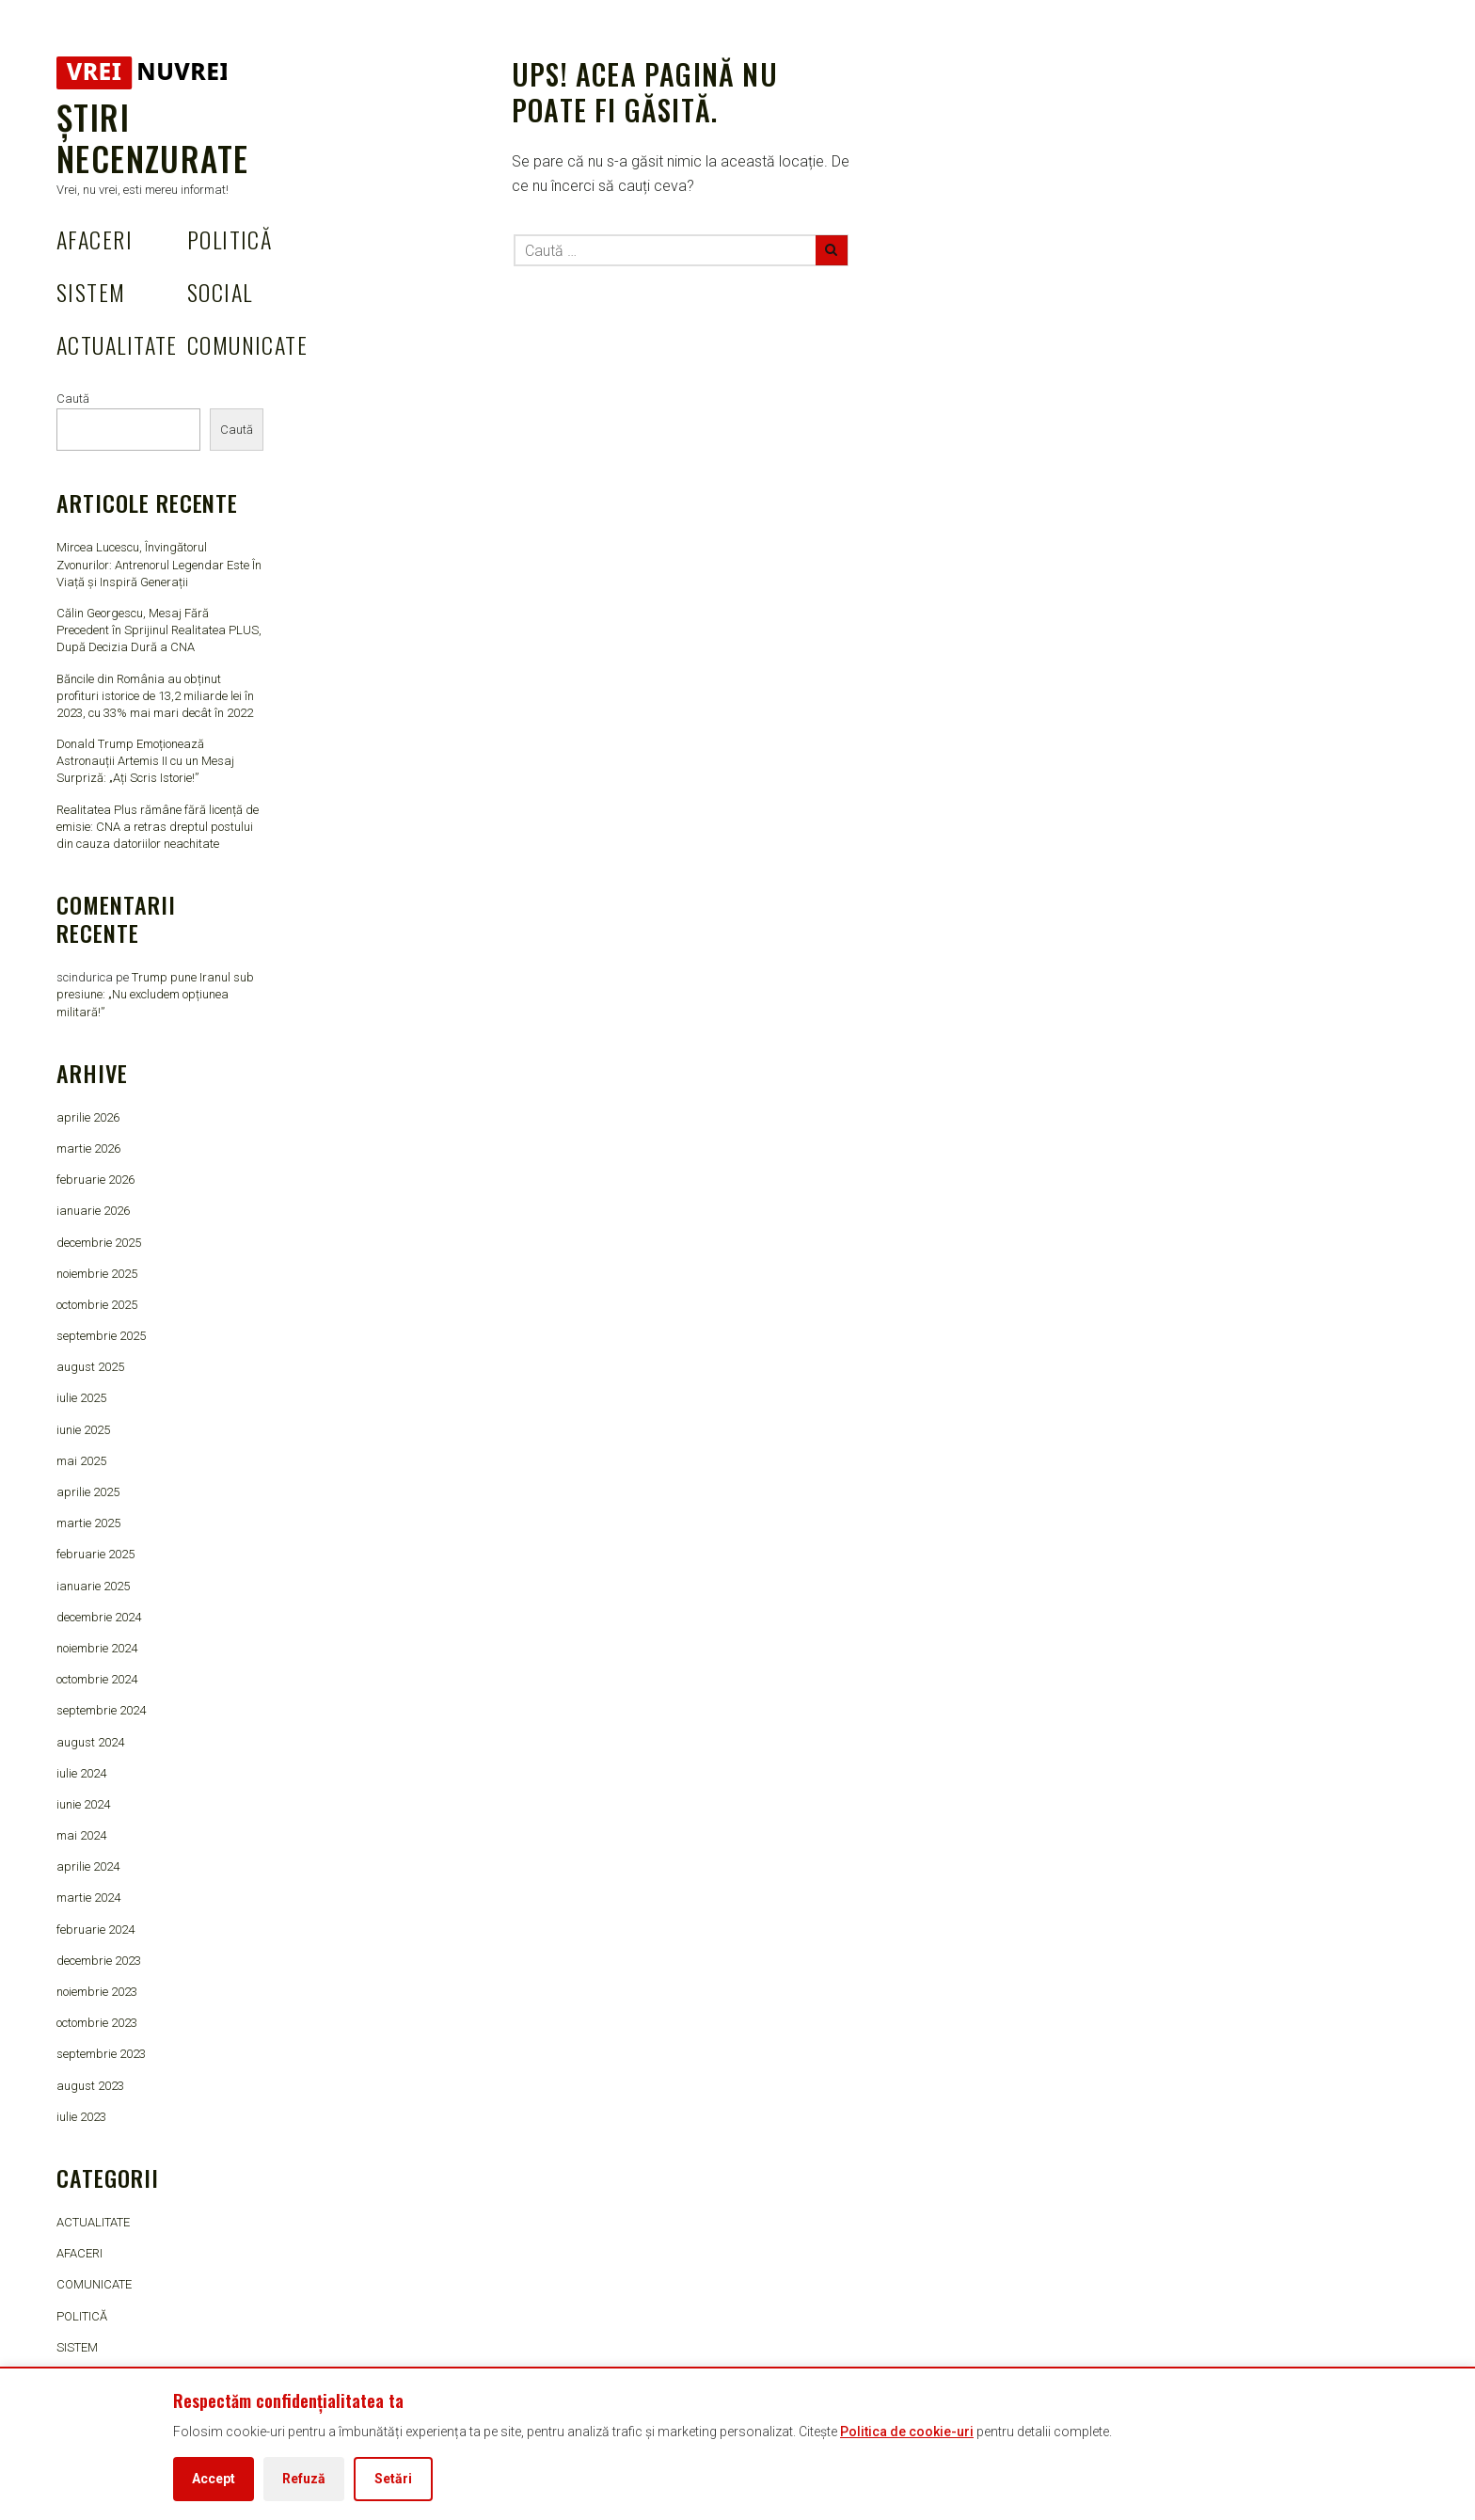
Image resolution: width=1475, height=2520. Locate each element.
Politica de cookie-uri (907, 2431)
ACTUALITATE (117, 344)
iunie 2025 (83, 1430)
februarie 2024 (95, 1929)
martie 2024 (88, 1897)
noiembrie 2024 (96, 1648)
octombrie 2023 (96, 2023)
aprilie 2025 (87, 1492)
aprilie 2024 (87, 1866)
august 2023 (90, 2086)
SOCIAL (220, 292)
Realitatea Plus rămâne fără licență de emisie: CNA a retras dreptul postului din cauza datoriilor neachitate (157, 827)
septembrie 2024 (101, 1710)
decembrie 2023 (98, 1961)
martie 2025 (88, 1523)
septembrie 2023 (101, 2054)
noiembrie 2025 (96, 1274)
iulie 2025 (81, 1398)
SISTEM (91, 292)
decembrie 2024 (98, 1617)
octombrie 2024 (96, 1679)
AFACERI (94, 239)
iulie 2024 (81, 1773)
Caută (72, 398)
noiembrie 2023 (96, 1992)
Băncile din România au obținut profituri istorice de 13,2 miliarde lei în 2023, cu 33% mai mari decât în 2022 (155, 696)
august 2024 (90, 1742)
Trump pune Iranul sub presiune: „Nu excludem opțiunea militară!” (155, 994)
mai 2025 (81, 1461)
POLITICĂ (230, 239)
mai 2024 (81, 1835)
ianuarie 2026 (93, 1211)
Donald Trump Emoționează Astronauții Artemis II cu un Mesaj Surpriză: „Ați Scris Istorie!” (145, 761)
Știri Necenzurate (152, 137)
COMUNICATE (247, 344)
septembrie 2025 (101, 1336)
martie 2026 (88, 1148)
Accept (213, 2478)
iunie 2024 (83, 1804)
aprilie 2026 (87, 1117)
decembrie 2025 (98, 1243)
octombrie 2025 (96, 1305)
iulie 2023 (81, 2117)
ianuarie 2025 (93, 1586)
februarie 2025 (95, 1554)
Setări (393, 2478)
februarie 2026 (95, 1179)
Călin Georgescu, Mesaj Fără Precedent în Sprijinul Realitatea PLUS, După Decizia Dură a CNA (159, 630)
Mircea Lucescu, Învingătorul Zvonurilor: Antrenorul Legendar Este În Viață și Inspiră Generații (159, 564)
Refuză (303, 2478)
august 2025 (90, 1367)
